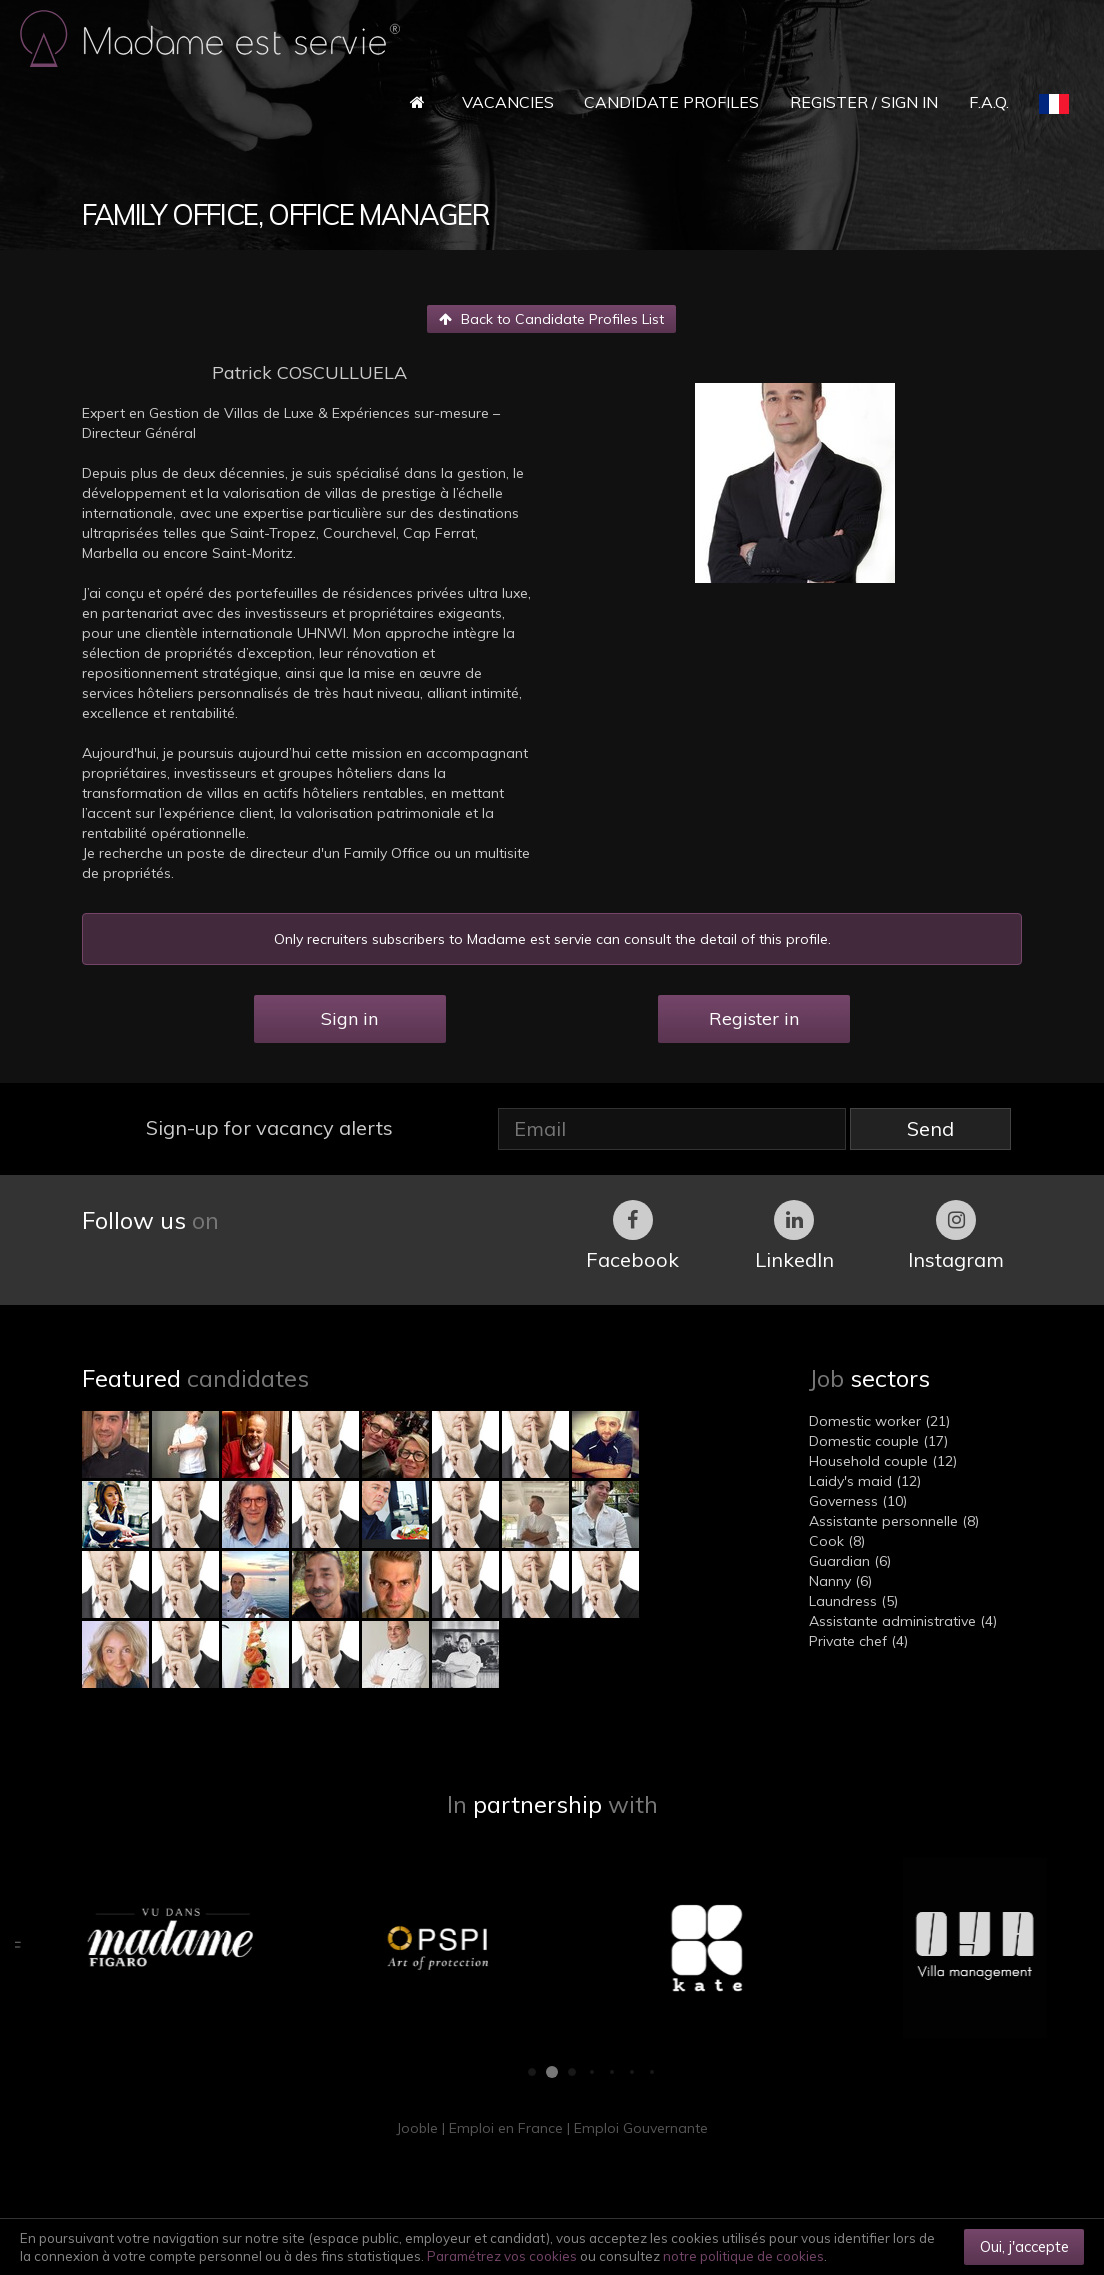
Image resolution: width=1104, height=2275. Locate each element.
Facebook (632, 1236)
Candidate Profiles (671, 102)
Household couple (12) (883, 1461)
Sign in (349, 1018)
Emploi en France (506, 2128)
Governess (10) (858, 1501)
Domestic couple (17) (878, 1441)
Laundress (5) (853, 1601)
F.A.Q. (989, 102)
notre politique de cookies (743, 2256)
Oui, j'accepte (1024, 2246)
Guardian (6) (850, 1561)
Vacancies (508, 102)
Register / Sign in (864, 102)
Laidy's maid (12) (865, 1481)
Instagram (956, 1236)
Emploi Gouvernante (641, 2128)
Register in (754, 1018)
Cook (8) (837, 1541)
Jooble (417, 2128)
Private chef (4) (858, 1641)
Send (930, 1128)
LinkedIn (794, 1236)
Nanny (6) (840, 1581)
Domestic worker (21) (879, 1421)
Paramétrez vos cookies (502, 2256)
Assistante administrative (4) (903, 1621)
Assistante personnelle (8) (894, 1521)
